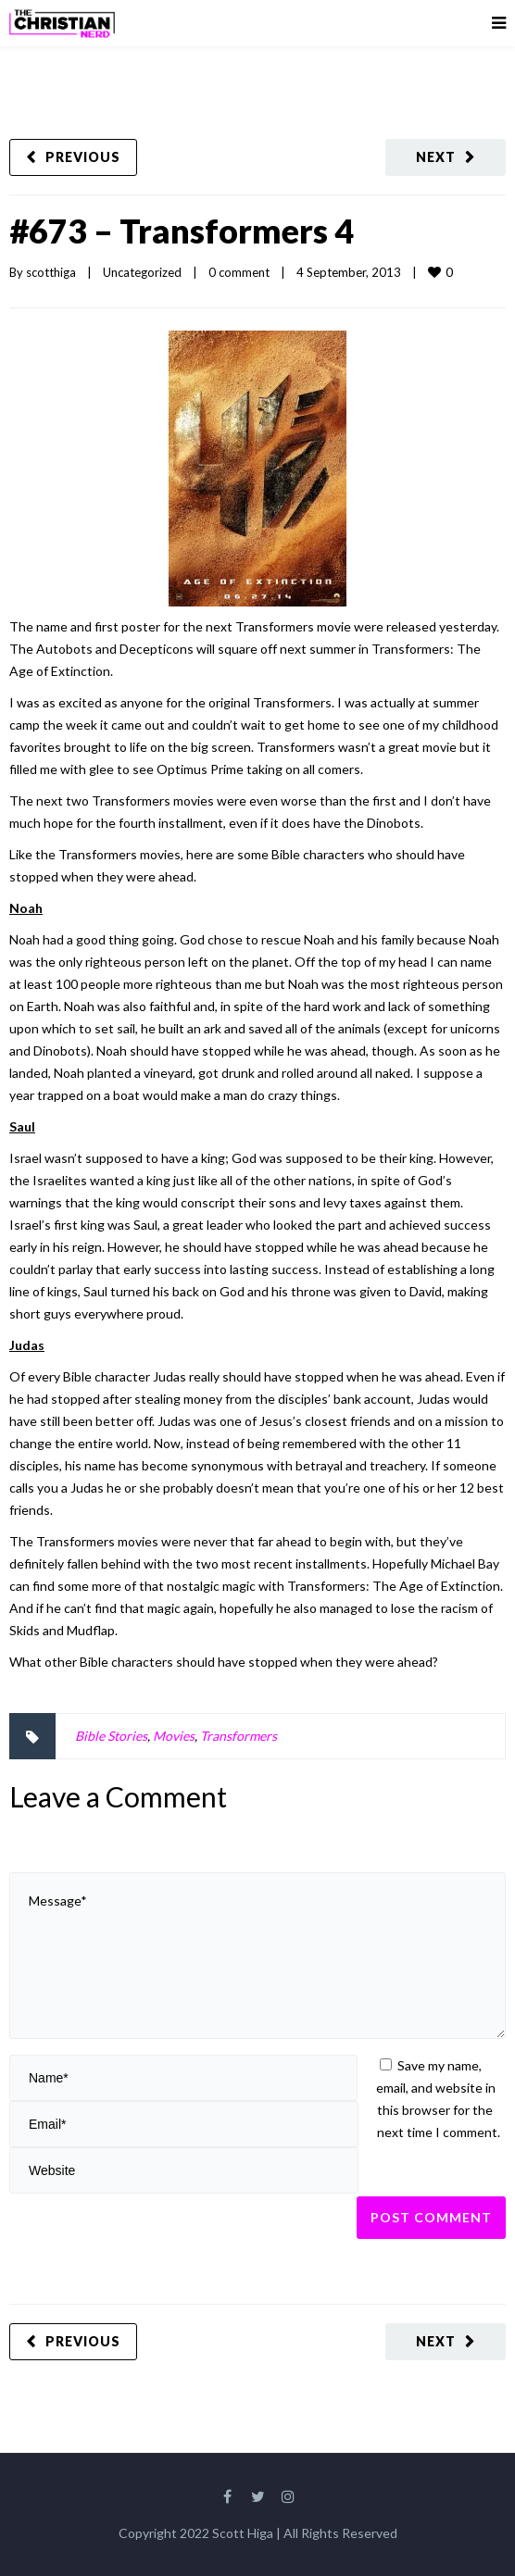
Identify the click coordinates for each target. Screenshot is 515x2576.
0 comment (239, 272)
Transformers (238, 1736)
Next (436, 157)
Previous (82, 157)
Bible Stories (111, 1736)
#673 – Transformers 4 (181, 230)
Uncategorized (142, 272)
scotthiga (51, 272)
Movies (174, 1736)
